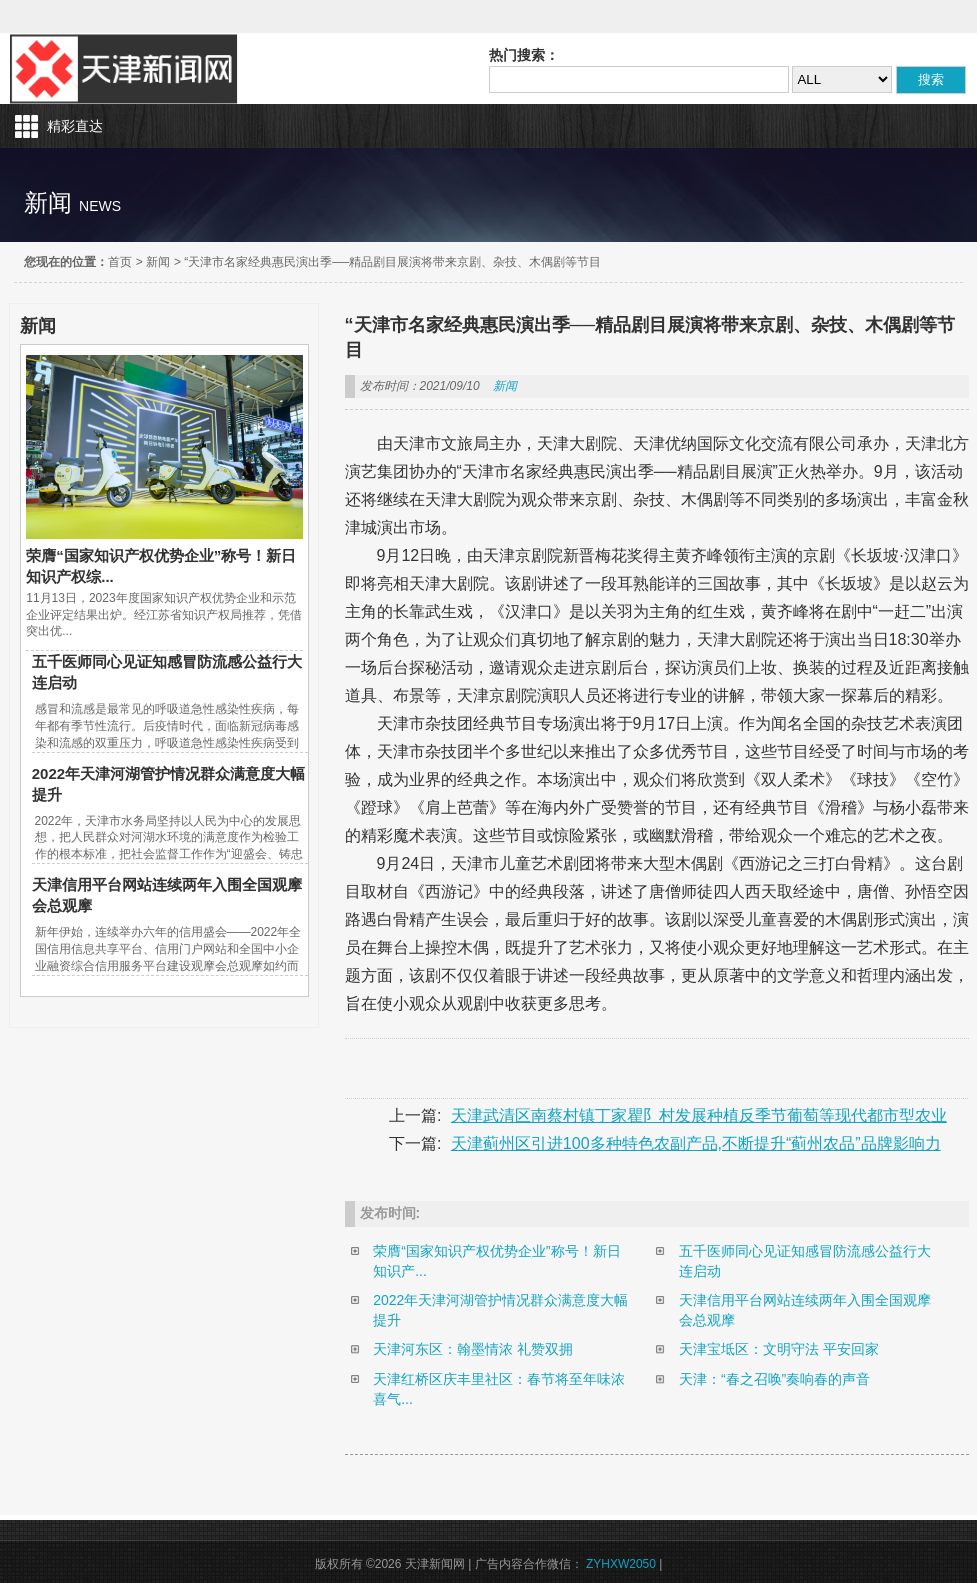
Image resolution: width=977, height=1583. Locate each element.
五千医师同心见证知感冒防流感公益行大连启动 (805, 1261)
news (100, 206)
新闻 (158, 262)
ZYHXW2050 (622, 1564)
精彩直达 (75, 126)
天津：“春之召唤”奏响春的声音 (774, 1379)
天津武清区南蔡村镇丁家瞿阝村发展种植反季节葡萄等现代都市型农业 (699, 1115)
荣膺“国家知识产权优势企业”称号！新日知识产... (496, 1261)
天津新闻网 (124, 68)
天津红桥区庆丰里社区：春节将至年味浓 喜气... (499, 1389)
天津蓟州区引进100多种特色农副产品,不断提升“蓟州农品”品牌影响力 (696, 1143)
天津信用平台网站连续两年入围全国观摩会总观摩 (805, 1310)
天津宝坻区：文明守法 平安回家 (779, 1349)
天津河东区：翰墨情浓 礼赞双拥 (473, 1349)
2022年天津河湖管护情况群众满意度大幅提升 (500, 1310)
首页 (120, 262)
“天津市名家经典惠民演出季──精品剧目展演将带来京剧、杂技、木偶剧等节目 (392, 262)
